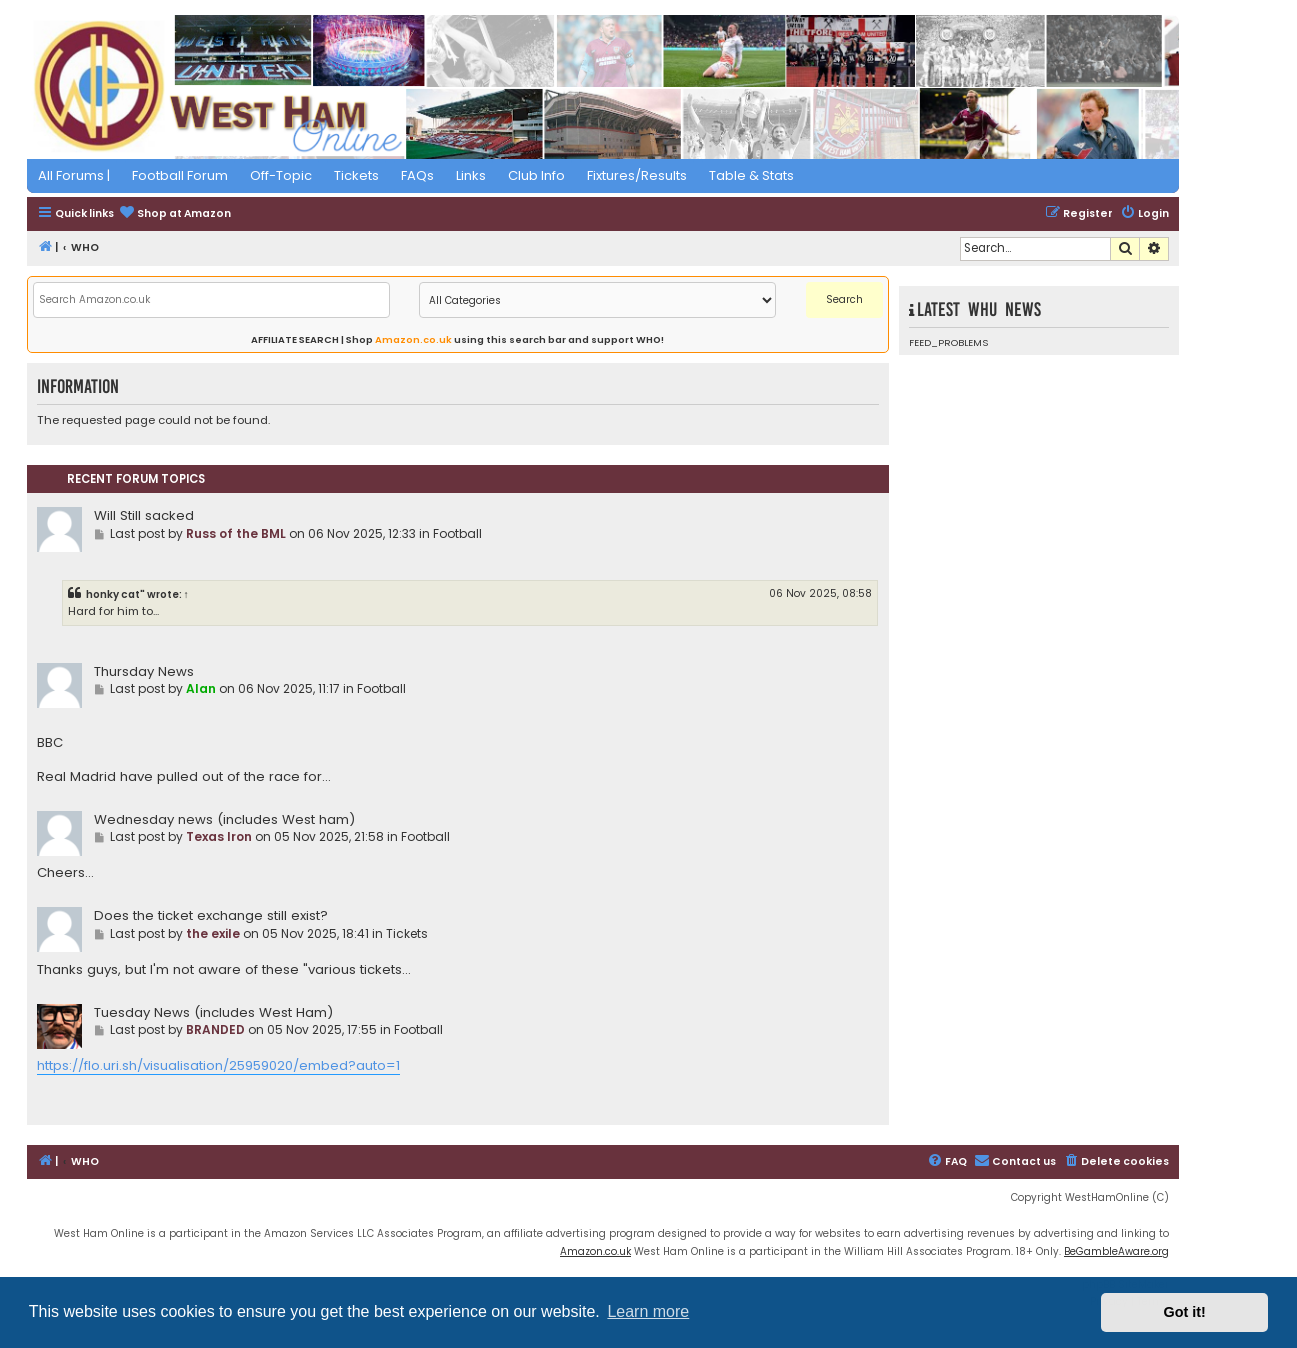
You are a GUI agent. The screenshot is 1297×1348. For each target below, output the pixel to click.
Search (844, 299)
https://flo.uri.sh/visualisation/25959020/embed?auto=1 (218, 1066)
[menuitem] (175, 214)
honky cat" (115, 594)
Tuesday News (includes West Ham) (213, 1012)
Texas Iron (219, 836)
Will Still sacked (144, 515)
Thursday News (144, 671)
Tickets (407, 933)
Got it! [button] (1185, 1312)
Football (457, 533)
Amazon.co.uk (413, 339)
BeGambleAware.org (1116, 1251)
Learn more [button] (648, 1311)
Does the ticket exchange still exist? (211, 915)
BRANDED (215, 1029)
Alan (201, 688)
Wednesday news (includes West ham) (224, 819)
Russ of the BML (236, 533)
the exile (213, 933)
